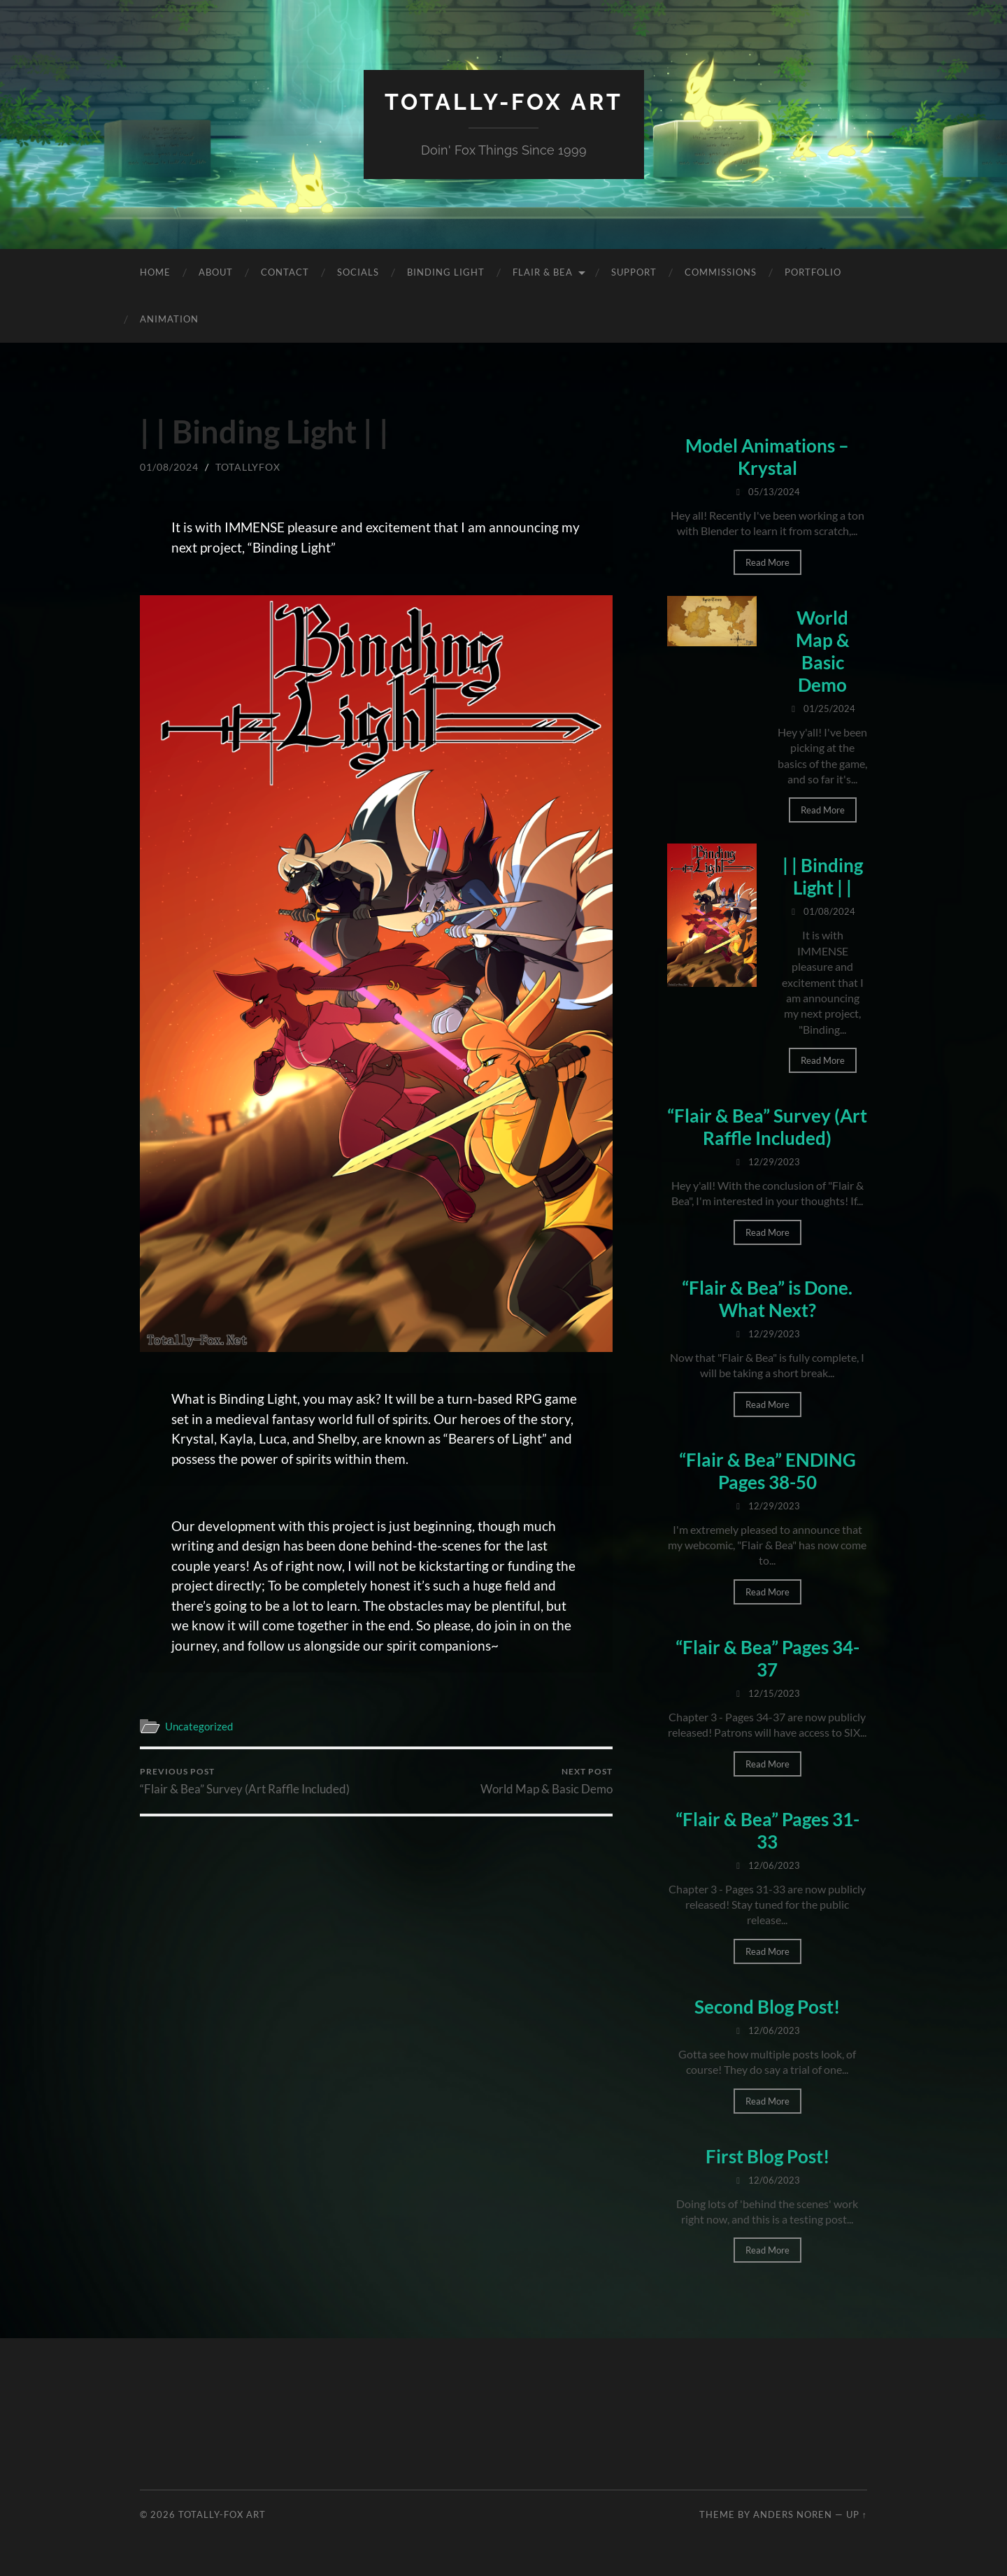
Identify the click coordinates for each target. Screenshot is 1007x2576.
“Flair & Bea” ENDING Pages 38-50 (767, 1471)
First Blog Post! (767, 2156)
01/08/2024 (169, 467)
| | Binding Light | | (823, 876)
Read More (767, 562)
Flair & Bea (543, 272)
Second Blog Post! (767, 2006)
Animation (169, 319)
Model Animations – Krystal (767, 456)
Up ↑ (856, 2514)
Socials (358, 272)
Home (155, 272)
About (216, 272)
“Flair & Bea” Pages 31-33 (767, 1830)
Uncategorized (199, 1726)
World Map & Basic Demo (546, 1781)
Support (634, 272)
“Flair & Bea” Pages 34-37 (767, 1658)
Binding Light (446, 272)
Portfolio (813, 272)
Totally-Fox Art (504, 102)
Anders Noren (792, 2514)
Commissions (721, 272)
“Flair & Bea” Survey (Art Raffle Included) (245, 1781)
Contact (285, 272)
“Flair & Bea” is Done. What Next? (767, 1298)
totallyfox (247, 467)
